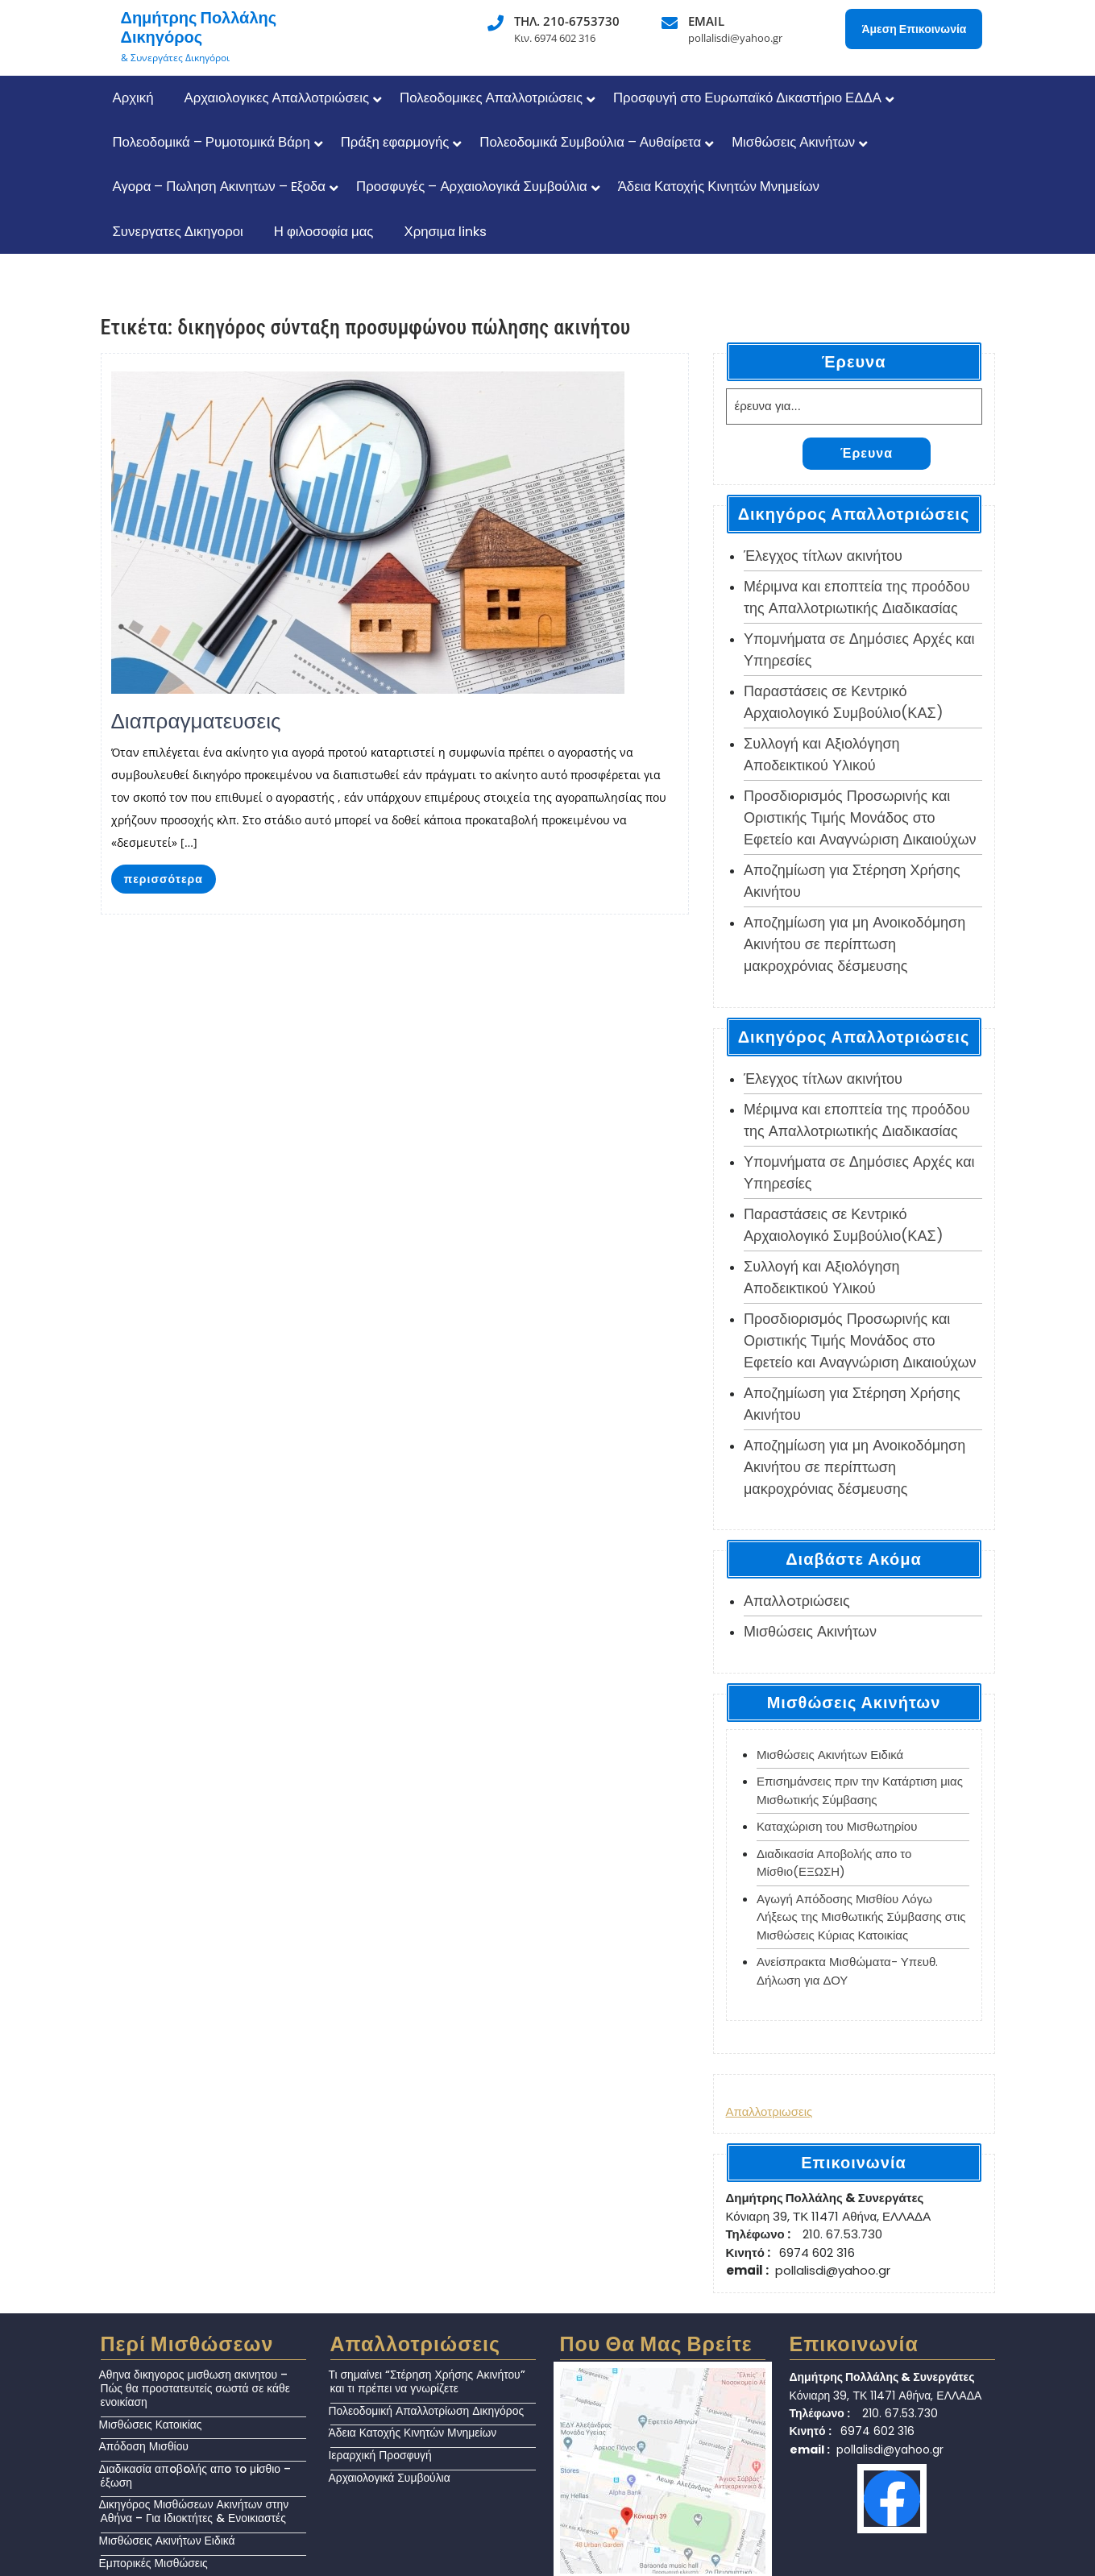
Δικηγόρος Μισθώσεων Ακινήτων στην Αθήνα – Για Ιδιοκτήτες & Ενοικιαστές (194, 2511)
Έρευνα (866, 453)
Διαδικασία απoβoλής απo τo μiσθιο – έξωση (195, 2476)
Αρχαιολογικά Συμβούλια (389, 2478)
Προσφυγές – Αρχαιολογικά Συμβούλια (471, 186)
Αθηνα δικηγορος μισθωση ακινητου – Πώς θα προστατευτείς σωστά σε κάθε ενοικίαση (194, 2388)
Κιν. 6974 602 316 (554, 38)
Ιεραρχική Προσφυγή (380, 2455)
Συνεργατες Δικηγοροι (178, 231)
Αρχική (133, 97)
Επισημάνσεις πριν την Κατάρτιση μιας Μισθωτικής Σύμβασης (860, 1790)
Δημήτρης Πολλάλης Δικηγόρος (199, 27)
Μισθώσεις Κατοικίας (150, 2424)
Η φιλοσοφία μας (324, 231)
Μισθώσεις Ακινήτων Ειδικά (830, 1754)
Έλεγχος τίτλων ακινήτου (823, 555)
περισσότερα (163, 879)
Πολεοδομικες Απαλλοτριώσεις (491, 97)
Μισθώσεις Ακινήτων (793, 141)
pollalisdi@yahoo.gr (735, 38)
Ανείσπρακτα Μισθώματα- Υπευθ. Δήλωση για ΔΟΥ (847, 1971)
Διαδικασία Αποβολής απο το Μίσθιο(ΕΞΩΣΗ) (834, 1863)
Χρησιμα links (445, 231)
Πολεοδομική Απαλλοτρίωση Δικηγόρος (427, 2411)
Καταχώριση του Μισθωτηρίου (837, 1826)
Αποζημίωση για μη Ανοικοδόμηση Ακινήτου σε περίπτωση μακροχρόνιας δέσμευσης (854, 944)
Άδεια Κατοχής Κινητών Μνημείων (718, 186)
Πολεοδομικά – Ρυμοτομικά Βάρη (211, 141)
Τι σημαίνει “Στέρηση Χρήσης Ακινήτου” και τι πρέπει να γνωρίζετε (427, 2381)
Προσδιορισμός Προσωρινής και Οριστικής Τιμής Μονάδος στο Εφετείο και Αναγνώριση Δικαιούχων (860, 817)
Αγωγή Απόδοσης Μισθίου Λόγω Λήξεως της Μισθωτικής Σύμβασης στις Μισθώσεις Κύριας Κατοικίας (861, 1916)
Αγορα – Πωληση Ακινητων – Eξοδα (219, 186)
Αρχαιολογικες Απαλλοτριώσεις (277, 97)
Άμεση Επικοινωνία (913, 29)
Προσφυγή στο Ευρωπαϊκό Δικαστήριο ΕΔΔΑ (747, 97)
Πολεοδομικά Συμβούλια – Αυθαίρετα (590, 141)
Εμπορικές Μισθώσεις (153, 2563)
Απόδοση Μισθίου (144, 2446)
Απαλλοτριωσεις (769, 2111)
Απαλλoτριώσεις (797, 1601)
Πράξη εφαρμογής (395, 141)
